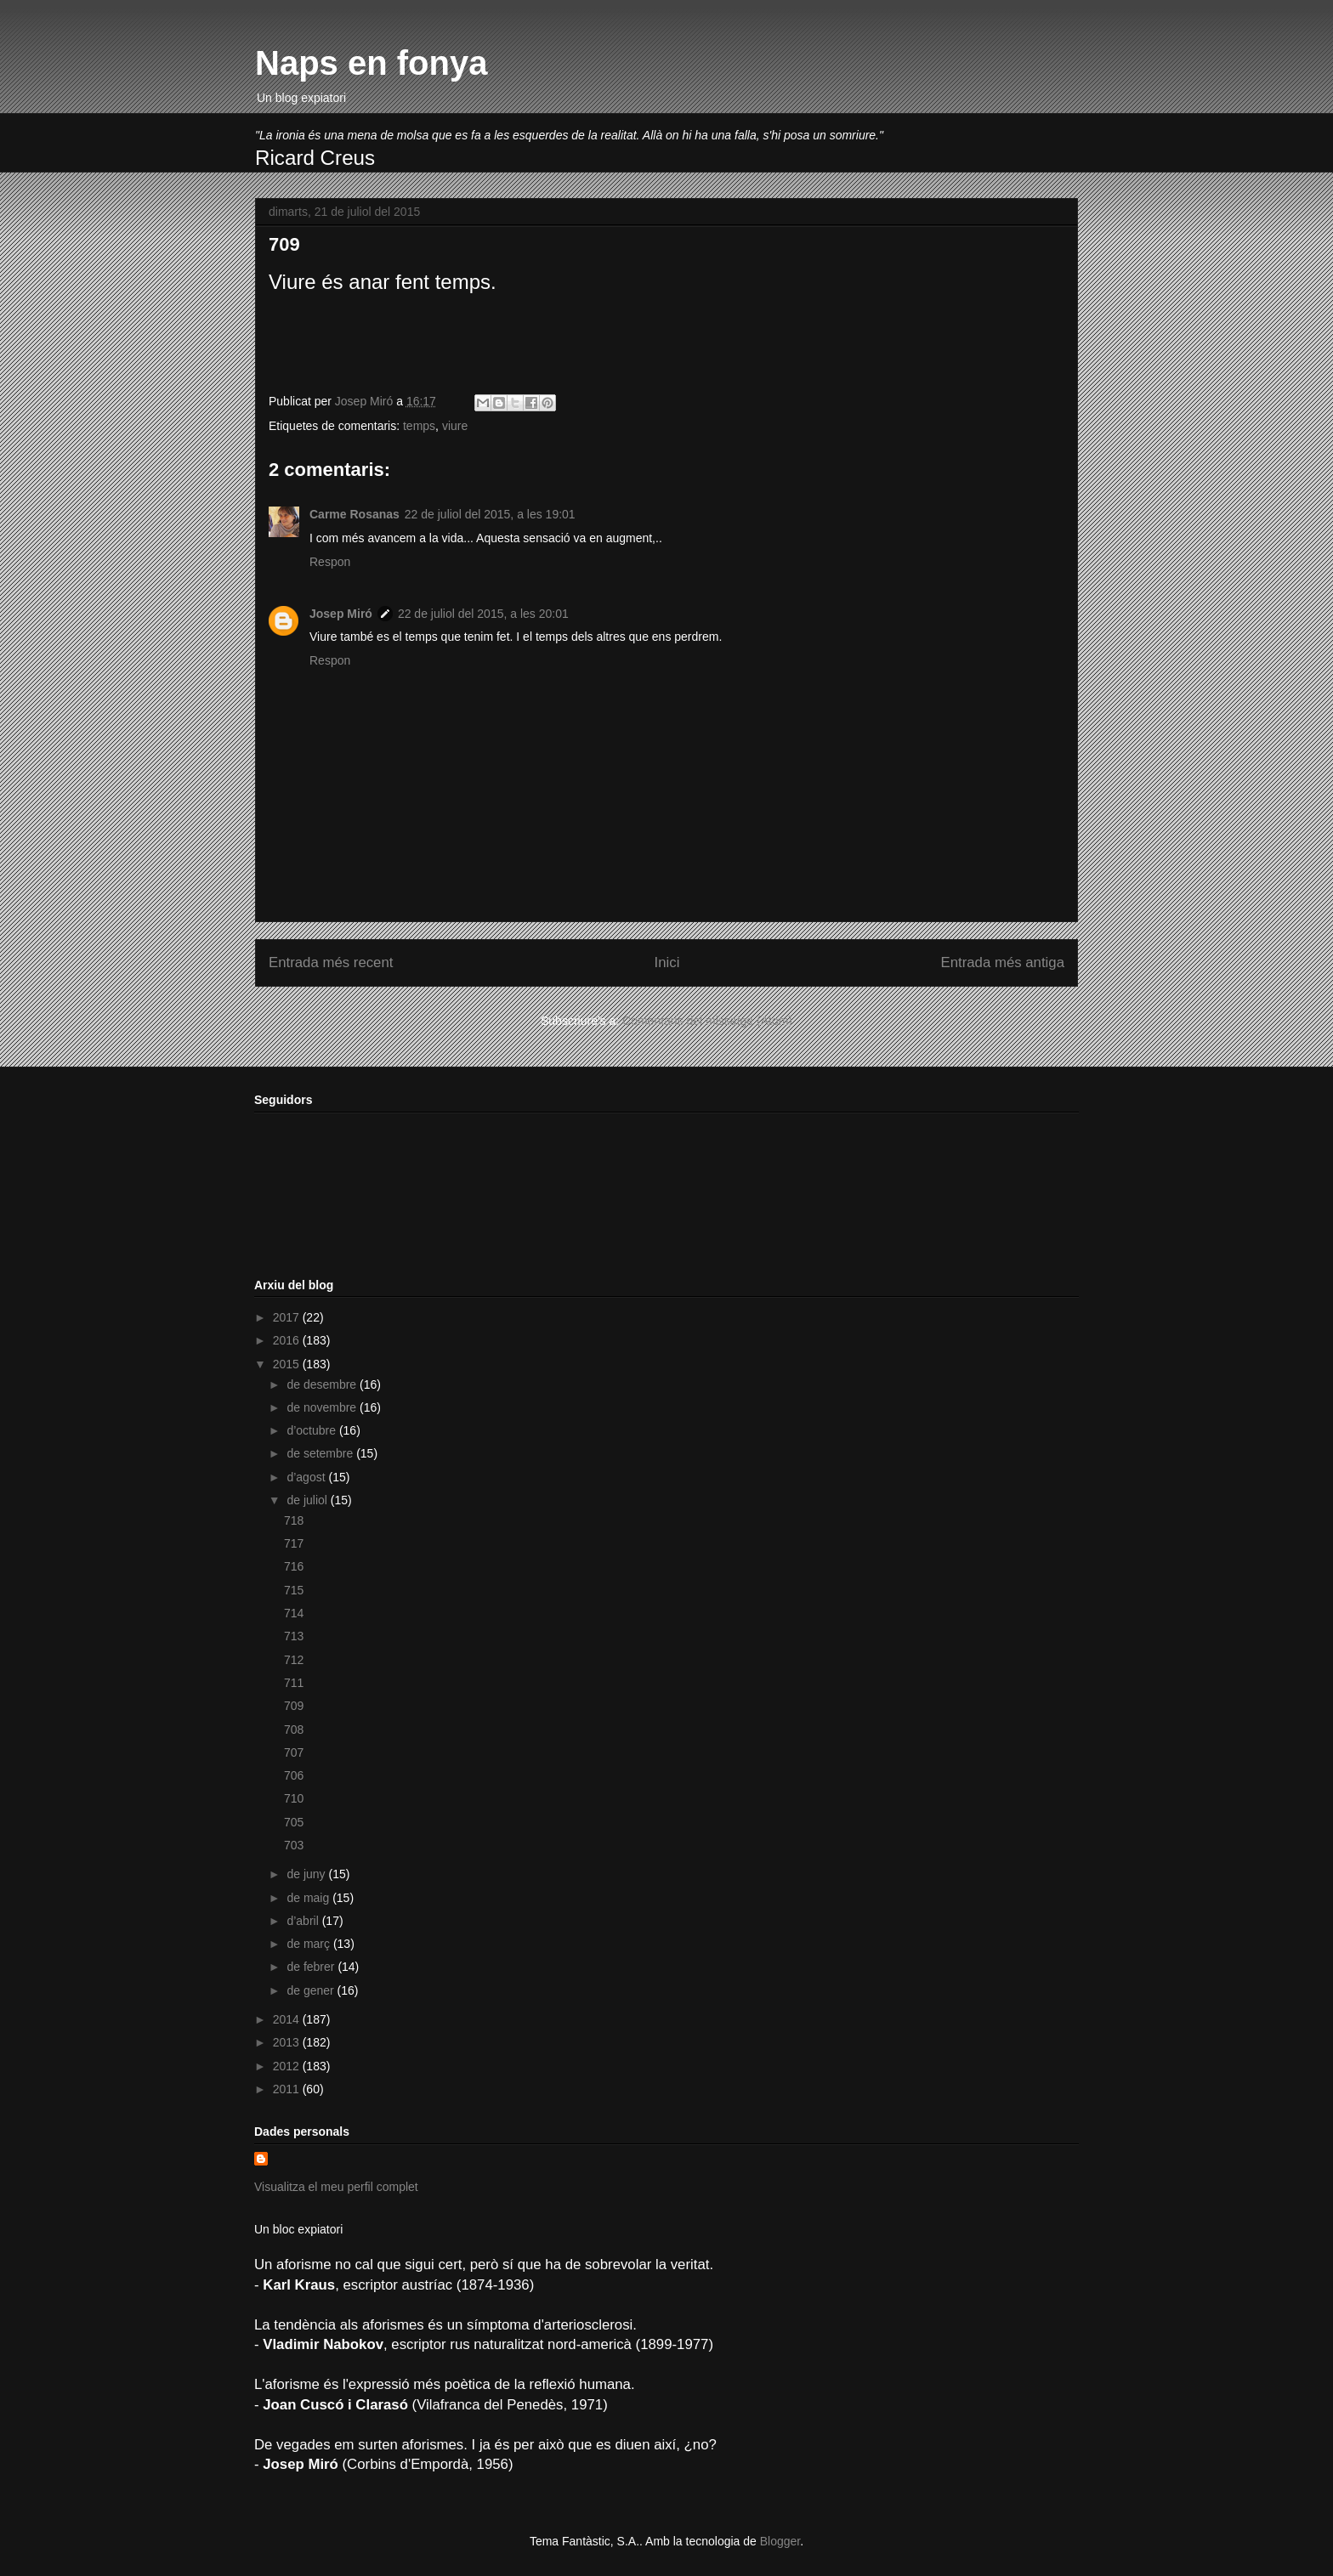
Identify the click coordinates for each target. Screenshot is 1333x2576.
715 (293, 1590)
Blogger (780, 2541)
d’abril (303, 1921)
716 (293, 1566)
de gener (311, 1990)
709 (293, 1706)
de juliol (308, 1500)
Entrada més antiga (1002, 962)
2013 (288, 2042)
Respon (329, 562)
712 (293, 1660)
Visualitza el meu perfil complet (336, 2187)
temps (419, 426)
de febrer (312, 1966)
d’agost (307, 1477)
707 (293, 1752)
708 (293, 1729)
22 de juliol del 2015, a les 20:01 (483, 613)
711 (293, 1683)
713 (293, 1636)
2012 (288, 2066)
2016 (288, 1340)
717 (293, 1543)
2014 (288, 2019)
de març (309, 1943)
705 (293, 1822)
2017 (288, 1317)
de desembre (323, 1384)
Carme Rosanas (354, 514)
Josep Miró (340, 613)
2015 (288, 1364)
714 (293, 1613)
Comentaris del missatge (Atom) (707, 1021)
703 (293, 1845)
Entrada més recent (331, 962)
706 (293, 1775)
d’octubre (312, 1430)
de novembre (323, 1407)
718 (293, 1520)
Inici (667, 962)
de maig (309, 1898)
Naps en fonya (371, 63)
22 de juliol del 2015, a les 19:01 (490, 514)
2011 (288, 2089)
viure (455, 426)
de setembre (321, 1453)
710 (293, 1798)
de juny (307, 1874)
